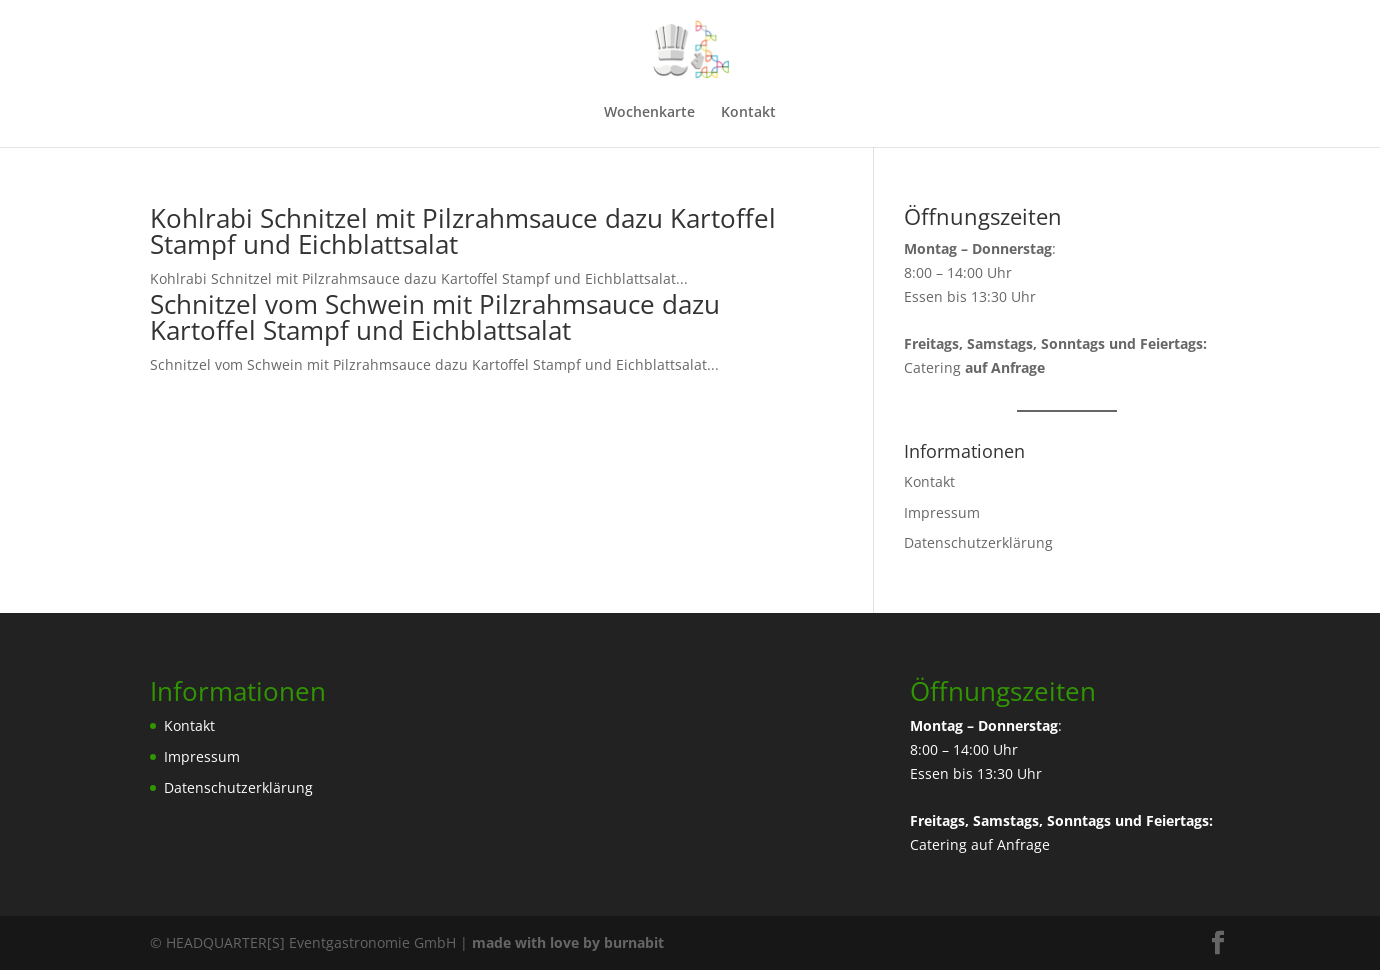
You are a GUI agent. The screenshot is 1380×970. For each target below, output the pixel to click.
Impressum (942, 512)
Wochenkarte (649, 113)
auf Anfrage (1010, 844)
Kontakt (748, 113)
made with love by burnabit (568, 942)
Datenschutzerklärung (978, 542)
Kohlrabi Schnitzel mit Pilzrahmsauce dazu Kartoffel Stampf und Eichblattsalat (463, 231)
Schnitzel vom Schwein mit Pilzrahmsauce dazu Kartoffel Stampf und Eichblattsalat (435, 317)
